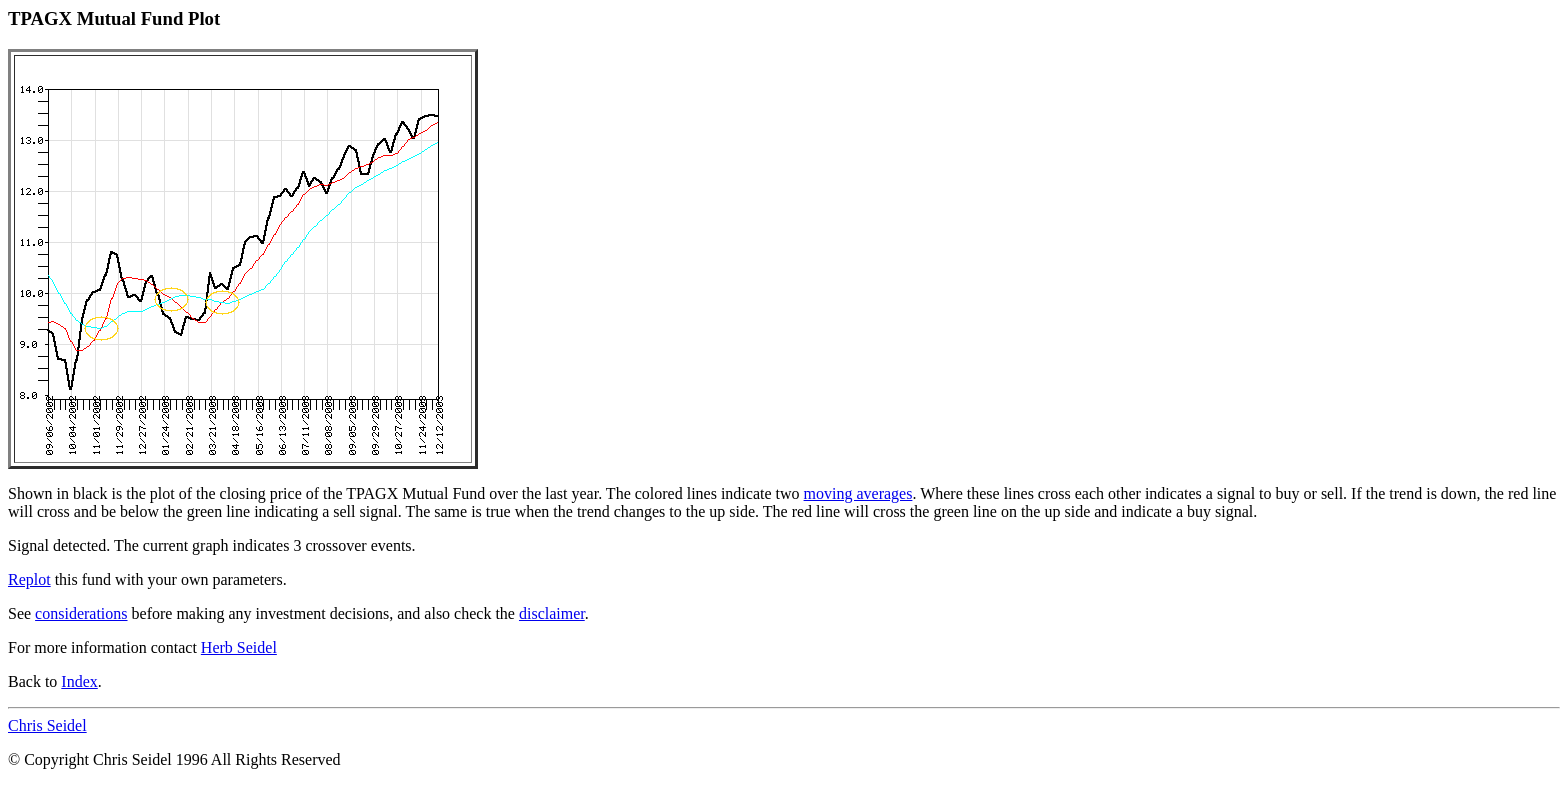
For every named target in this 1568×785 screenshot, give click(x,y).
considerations (81, 613)
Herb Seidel (239, 647)
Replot (29, 579)
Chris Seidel (47, 725)
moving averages (858, 493)
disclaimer (552, 613)
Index (79, 681)
